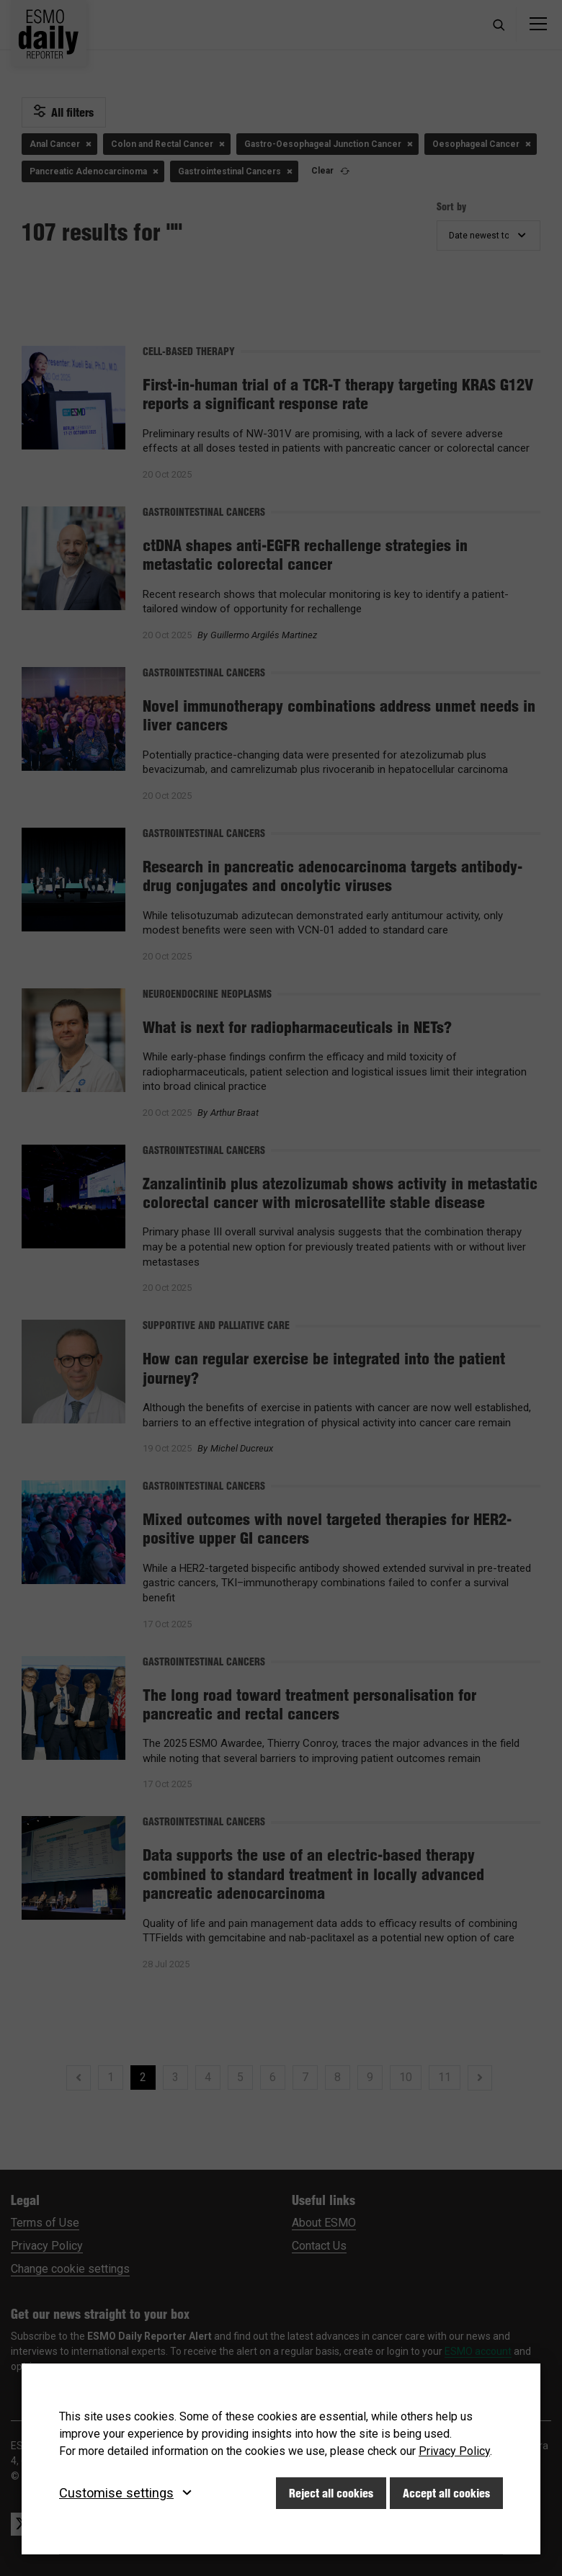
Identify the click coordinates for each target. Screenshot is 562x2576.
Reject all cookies (331, 2493)
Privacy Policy (454, 2451)
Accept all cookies (446, 2493)
